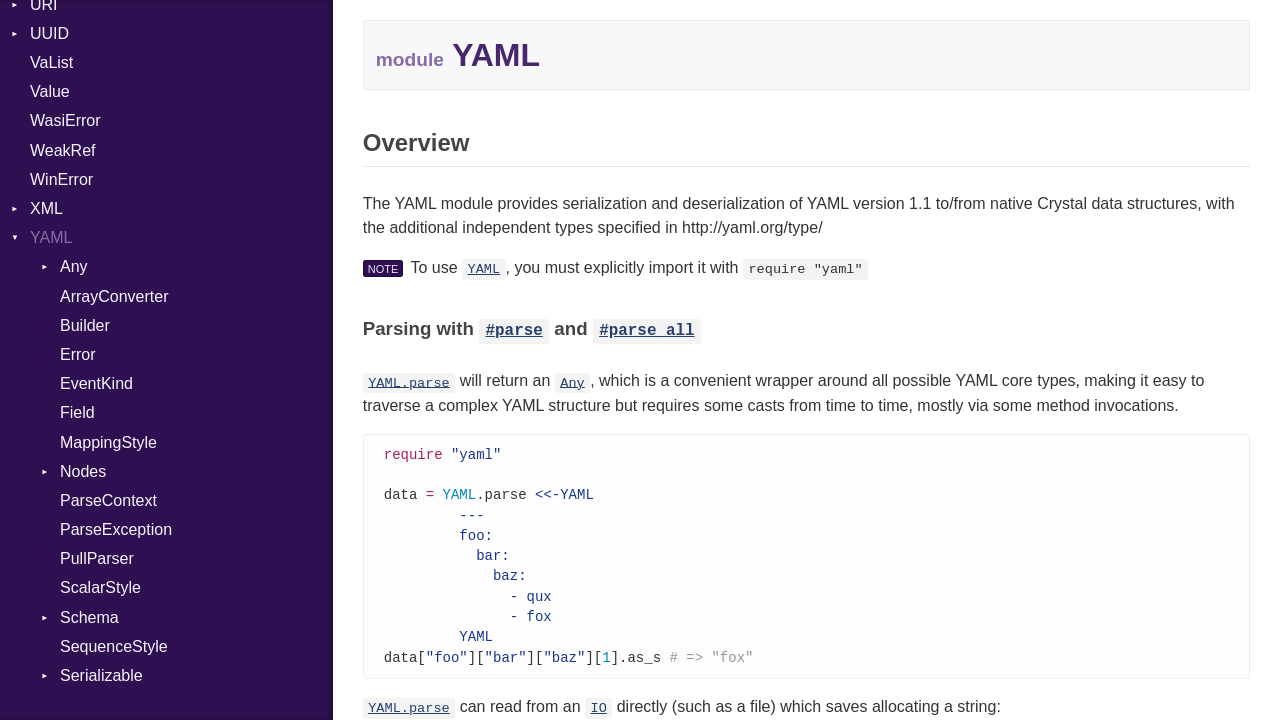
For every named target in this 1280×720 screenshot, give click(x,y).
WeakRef (63, 150)
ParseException (116, 529)
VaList (51, 62)
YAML (51, 237)
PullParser (97, 558)
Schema (89, 617)
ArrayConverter (114, 296)
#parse (514, 331)
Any (74, 266)
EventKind (96, 383)
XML (46, 208)
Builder (85, 325)
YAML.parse (409, 382)
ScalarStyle (100, 587)
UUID (49, 33)
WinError (61, 179)
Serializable (101, 675)
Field (77, 412)
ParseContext (108, 500)
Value (50, 91)
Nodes (83, 471)
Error (78, 354)
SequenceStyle (114, 646)
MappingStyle (108, 442)
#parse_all (646, 331)
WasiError (65, 120)
